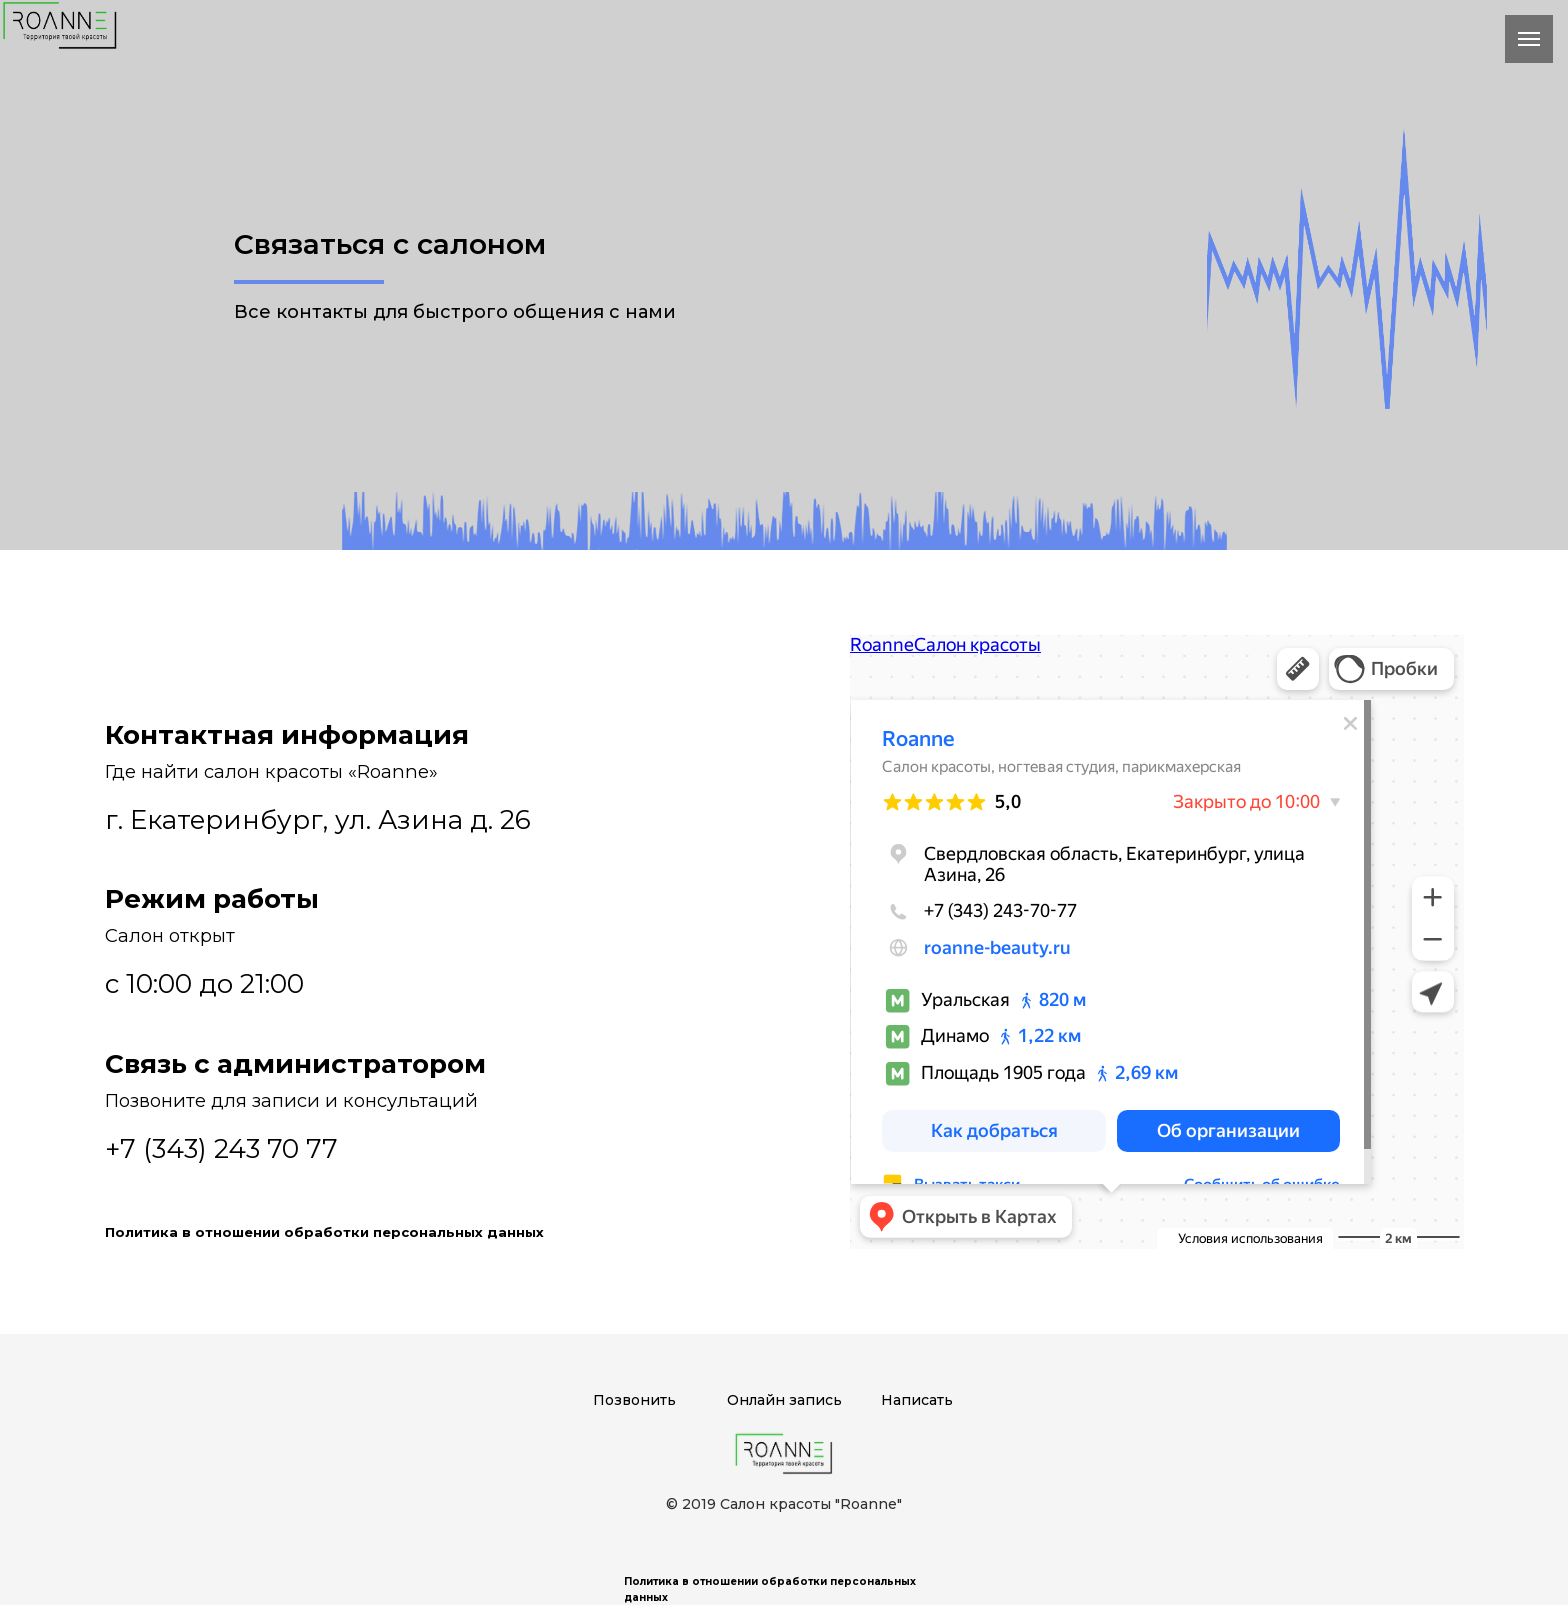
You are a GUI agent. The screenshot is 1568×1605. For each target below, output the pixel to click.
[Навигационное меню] (1529, 39)
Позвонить (634, 1400)
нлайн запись (790, 1400)
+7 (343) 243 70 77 (221, 1149)
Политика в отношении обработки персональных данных (324, 1232)
